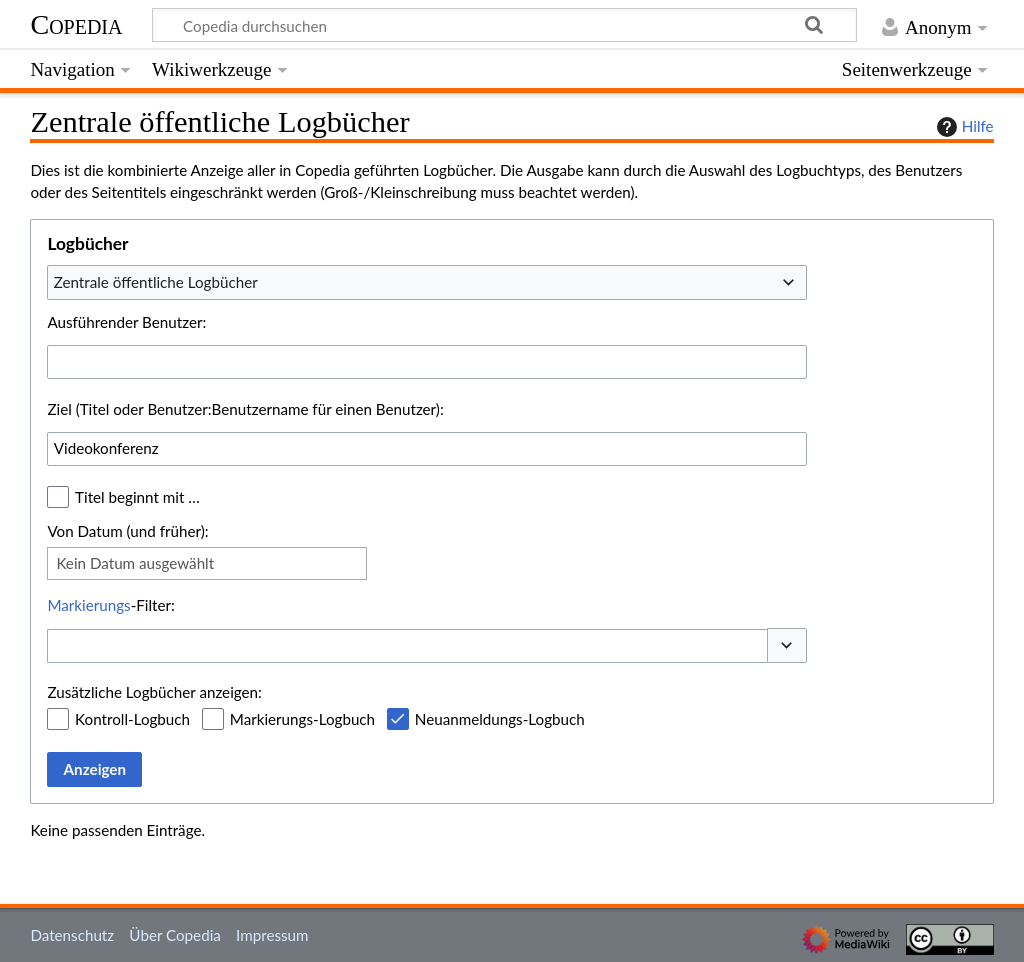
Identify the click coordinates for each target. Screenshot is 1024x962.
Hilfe (963, 127)
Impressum (272, 935)
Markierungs (88, 605)
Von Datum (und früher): (127, 531)
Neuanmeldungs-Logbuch (500, 719)
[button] (787, 645)
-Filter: (110, 605)
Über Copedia (174, 935)
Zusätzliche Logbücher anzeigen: (154, 692)
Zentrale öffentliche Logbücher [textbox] (156, 282)
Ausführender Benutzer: (126, 322)
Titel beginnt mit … (137, 497)
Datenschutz (72, 935)
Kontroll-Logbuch (132, 719)
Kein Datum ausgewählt (135, 563)
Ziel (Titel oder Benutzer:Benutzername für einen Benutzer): (245, 409)
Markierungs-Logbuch (302, 719)
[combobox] (427, 282)
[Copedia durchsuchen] (505, 25)
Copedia (76, 24)
